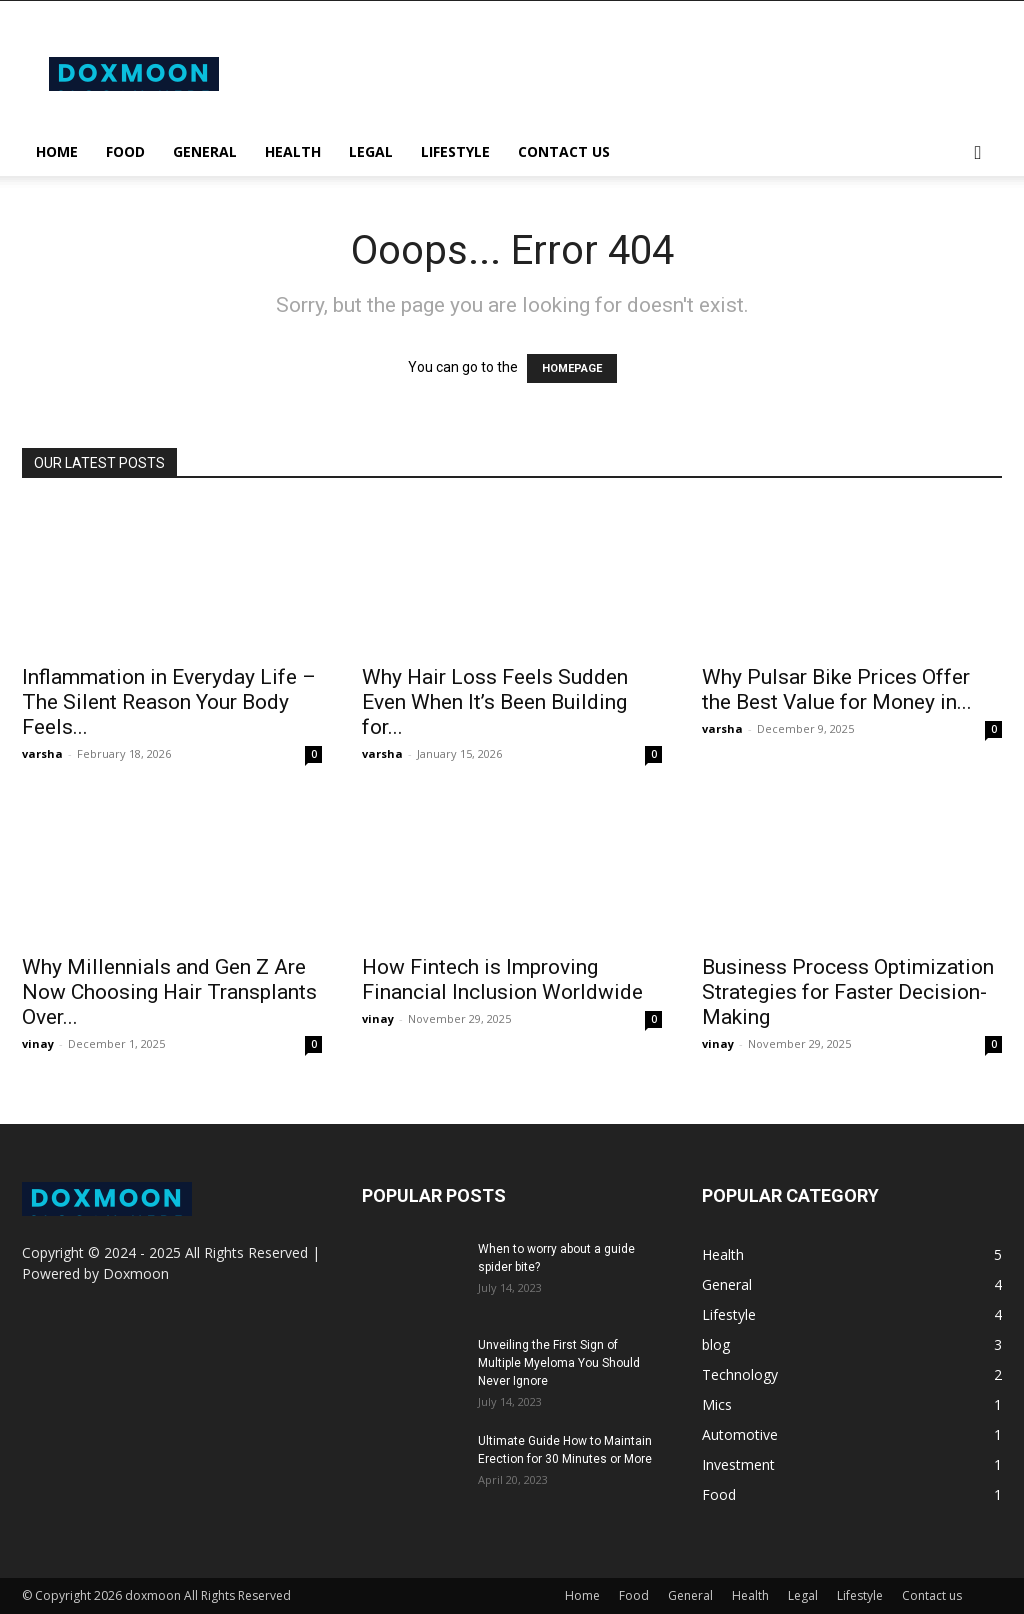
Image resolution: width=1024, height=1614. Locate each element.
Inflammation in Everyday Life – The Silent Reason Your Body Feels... (169, 702)
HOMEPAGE (572, 368)
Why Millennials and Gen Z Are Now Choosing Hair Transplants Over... (169, 992)
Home (57, 151)
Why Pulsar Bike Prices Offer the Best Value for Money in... (837, 689)
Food (125, 151)
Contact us (564, 151)
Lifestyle (455, 151)
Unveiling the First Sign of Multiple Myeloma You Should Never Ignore (559, 1363)
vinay (38, 1043)
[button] (978, 153)
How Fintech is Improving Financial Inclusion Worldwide (502, 979)
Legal (371, 151)
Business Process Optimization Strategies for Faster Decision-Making (848, 992)
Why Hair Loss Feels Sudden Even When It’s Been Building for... (495, 702)
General (205, 151)
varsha (42, 753)
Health (293, 151)
